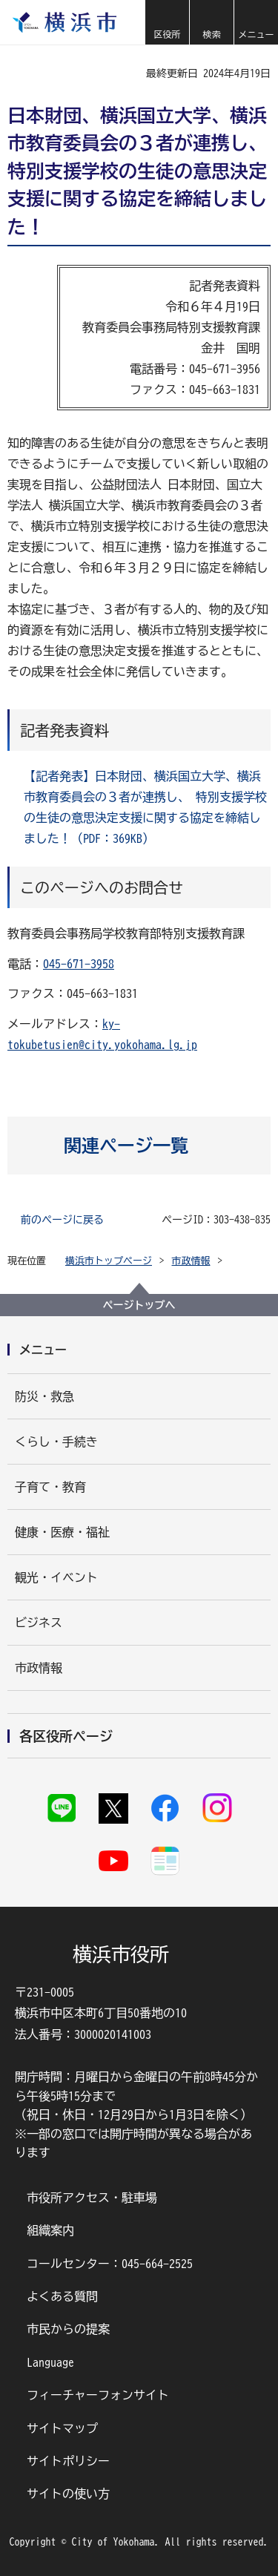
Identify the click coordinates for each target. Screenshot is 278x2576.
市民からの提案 (68, 2329)
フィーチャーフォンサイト (98, 2395)
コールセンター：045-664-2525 (110, 2264)
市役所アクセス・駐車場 (92, 2198)
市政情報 (191, 1261)
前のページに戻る (62, 1220)
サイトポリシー (68, 2461)
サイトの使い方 (68, 2494)
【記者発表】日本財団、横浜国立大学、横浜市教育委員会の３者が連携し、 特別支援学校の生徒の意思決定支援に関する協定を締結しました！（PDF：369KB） (145, 807)
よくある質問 (62, 2296)
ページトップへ (139, 1305)
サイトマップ (62, 2428)
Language (50, 2362)
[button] (167, 22)
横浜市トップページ (108, 1261)
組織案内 (50, 2230)
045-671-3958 (78, 964)
